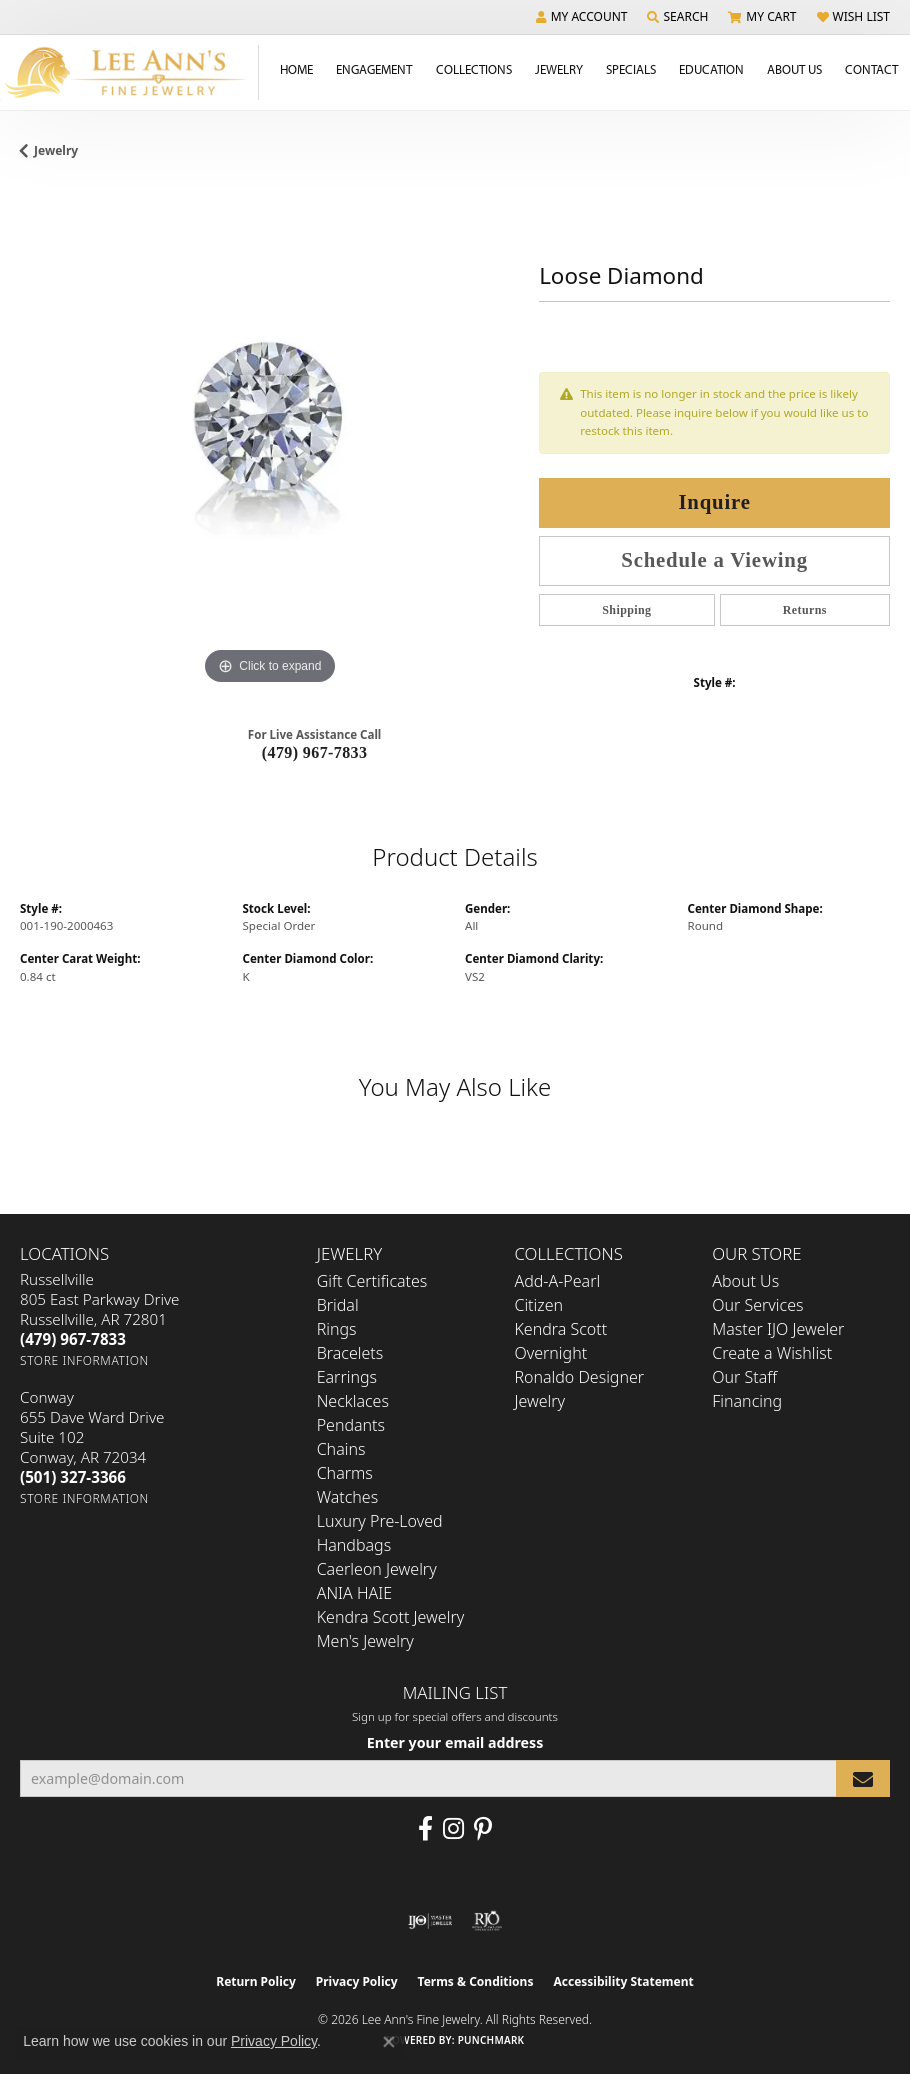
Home (296, 69)
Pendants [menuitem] (351, 1425)
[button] (582, 17)
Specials (631, 69)
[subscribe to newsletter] (863, 1778)
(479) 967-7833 (315, 752)
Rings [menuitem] (337, 1329)
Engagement (374, 69)
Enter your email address (455, 1742)
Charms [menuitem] (345, 1473)
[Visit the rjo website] (487, 1921)
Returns (805, 610)
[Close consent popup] (389, 2042)
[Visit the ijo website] (430, 1921)
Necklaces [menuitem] (353, 1401)
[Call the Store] (73, 1339)
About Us (794, 69)
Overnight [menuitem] (550, 1353)
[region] (269, 439)
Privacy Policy (357, 1981)
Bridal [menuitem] (338, 1305)
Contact (871, 69)
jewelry (56, 150)
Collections (474, 69)
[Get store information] (84, 1360)
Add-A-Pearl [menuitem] (557, 1281)
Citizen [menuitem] (538, 1305)
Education (711, 69)
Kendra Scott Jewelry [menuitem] (391, 1617)
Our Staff (744, 1377)
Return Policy (256, 1981)
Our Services (757, 1305)
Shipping (626, 610)
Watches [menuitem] (348, 1497)
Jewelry (559, 69)
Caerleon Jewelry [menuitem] (377, 1569)
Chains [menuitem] (341, 1449)
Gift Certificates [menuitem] (372, 1281)
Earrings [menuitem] (347, 1377)
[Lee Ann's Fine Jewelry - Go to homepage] (129, 72)
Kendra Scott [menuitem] (560, 1329)
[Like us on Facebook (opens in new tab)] (425, 1829)
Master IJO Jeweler (778, 1329)
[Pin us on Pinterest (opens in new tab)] (483, 1829)
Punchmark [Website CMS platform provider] (491, 2040)
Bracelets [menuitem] (350, 1353)
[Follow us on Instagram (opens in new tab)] (453, 1829)
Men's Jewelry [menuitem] (365, 1641)
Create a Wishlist (772, 1353)
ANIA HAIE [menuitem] (354, 1593)
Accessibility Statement (623, 1981)
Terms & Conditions (476, 1981)
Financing (747, 1401)
